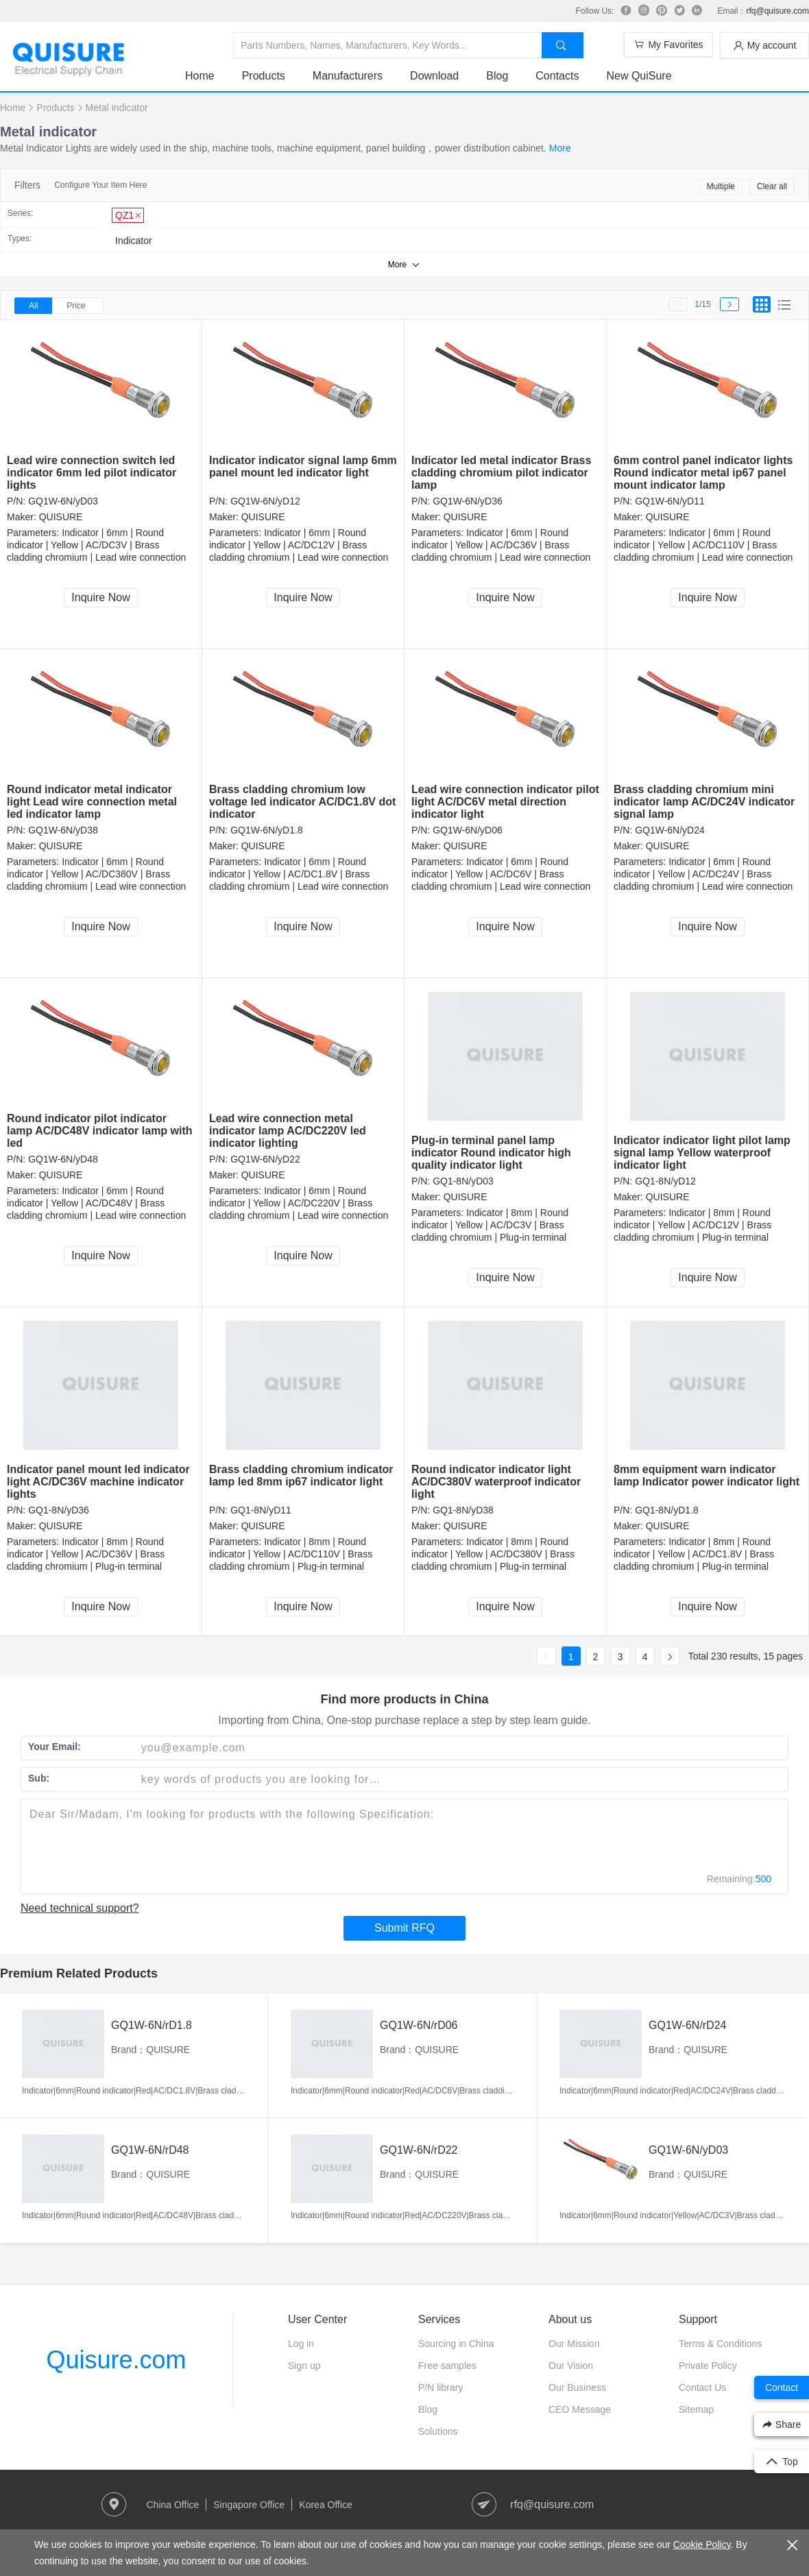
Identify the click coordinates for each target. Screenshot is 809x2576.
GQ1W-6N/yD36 (468, 501)
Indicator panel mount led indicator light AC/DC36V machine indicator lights (98, 1481)
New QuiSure (638, 76)
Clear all (772, 186)
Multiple (721, 186)
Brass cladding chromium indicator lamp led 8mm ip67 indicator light (301, 1475)
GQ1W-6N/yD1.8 (266, 830)
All (33, 306)
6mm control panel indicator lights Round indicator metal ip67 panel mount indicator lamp (703, 472)
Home (200, 76)
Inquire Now (100, 597)
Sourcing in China (456, 2343)
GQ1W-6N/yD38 (63, 830)
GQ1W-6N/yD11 (670, 501)
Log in (301, 2343)
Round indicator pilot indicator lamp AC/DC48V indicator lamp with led (100, 1131)
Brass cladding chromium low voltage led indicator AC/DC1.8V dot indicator (302, 801)
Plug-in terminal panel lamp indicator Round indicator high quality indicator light (491, 1152)
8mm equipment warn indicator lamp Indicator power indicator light (706, 1475)
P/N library (440, 2387)
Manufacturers (348, 76)
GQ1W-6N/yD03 (63, 501)
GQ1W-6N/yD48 (63, 1159)
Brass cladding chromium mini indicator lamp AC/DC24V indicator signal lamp (704, 801)
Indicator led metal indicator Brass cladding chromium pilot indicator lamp (501, 472)
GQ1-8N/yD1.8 (667, 1510)
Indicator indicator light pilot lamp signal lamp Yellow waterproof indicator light (702, 1152)
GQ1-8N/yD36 (58, 1510)
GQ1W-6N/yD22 (265, 1159)
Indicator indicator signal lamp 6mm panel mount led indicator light (303, 466)
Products (263, 76)
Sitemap (696, 2409)
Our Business (577, 2387)
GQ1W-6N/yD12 (265, 501)
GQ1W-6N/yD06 (468, 830)
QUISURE (61, 516)
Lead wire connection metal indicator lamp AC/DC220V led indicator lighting (287, 1131)
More (560, 148)
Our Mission (574, 2343)
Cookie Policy (702, 2544)
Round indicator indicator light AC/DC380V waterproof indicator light (496, 1481)
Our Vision (570, 2365)
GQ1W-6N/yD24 (670, 830)
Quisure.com (116, 2360)
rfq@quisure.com (777, 11)
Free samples (447, 2365)
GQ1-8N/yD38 (463, 1510)
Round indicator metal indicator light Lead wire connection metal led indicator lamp (92, 801)
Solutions (438, 2431)
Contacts (557, 76)
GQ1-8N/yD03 (463, 1181)
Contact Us (702, 2387)
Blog (497, 76)
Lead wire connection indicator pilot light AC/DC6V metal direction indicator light (505, 801)
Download (434, 76)
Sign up (304, 2365)
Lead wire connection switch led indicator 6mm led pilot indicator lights (91, 472)
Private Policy (708, 2365)
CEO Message (579, 2409)
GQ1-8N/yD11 (260, 1510)
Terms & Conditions (720, 2343)
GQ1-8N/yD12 (665, 1181)
